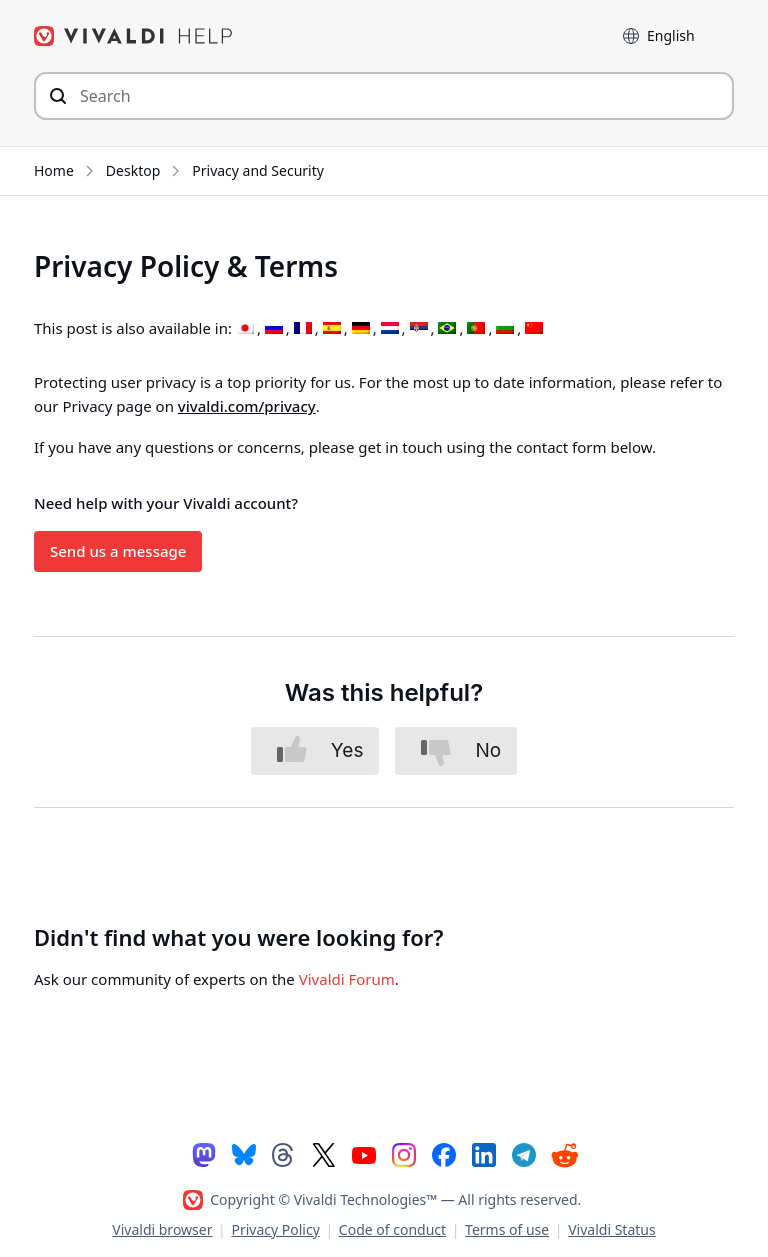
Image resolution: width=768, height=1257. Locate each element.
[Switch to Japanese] (245, 329)
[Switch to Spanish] (332, 329)
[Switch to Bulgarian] (505, 329)
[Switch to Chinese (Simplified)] (534, 329)
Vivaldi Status (611, 1229)
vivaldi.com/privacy (247, 406)
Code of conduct (392, 1229)
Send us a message (118, 551)
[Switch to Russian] (274, 329)
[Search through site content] (384, 96)
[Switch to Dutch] (390, 329)
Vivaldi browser (162, 1229)
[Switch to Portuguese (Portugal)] (476, 329)
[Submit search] (58, 96)
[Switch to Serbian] (419, 329)
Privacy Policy (275, 1229)
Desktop (133, 170)
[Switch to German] (361, 329)
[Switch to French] (303, 329)
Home (54, 170)
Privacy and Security (258, 170)
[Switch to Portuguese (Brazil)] (447, 329)
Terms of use (507, 1229)
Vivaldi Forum (347, 979)
